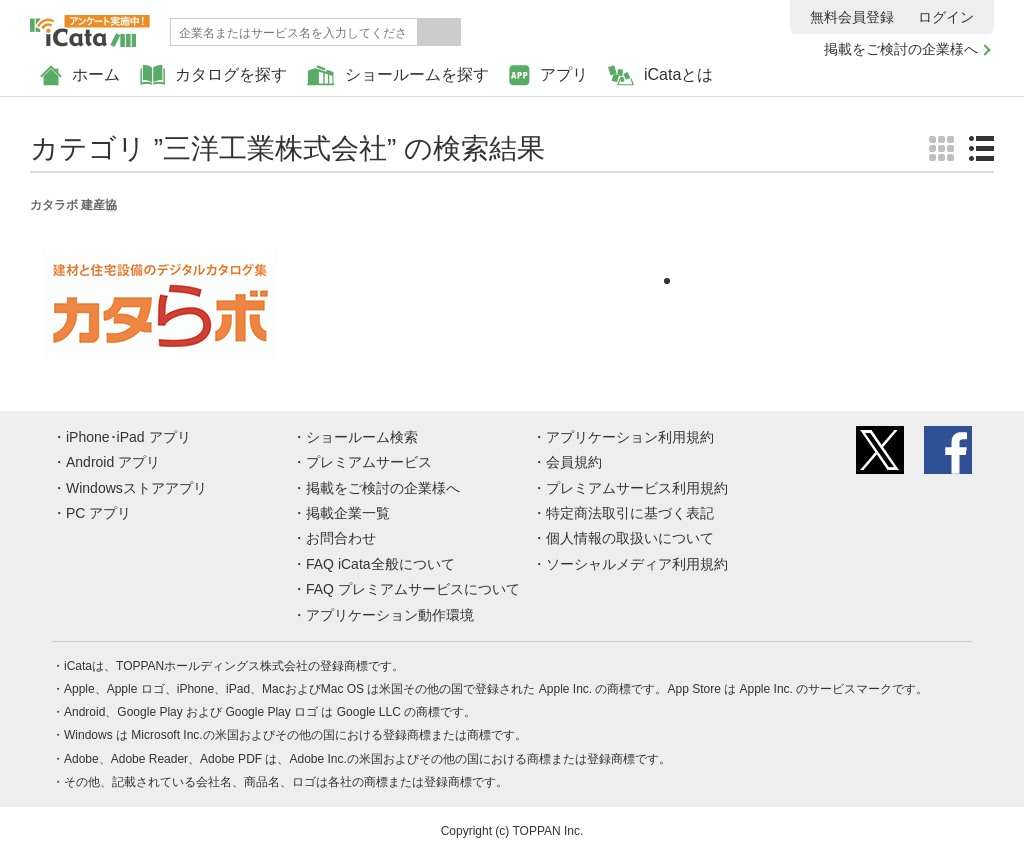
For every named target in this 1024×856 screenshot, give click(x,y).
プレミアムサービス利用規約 (637, 488)
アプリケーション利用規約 (630, 437)
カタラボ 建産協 (73, 205)
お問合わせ (341, 538)
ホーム (80, 75)
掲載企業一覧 (348, 513)
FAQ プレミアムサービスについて (413, 589)
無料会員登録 (852, 17)
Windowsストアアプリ (136, 488)
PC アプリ (98, 513)
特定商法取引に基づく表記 (630, 513)
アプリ (548, 75)
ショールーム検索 (362, 437)
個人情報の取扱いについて (630, 538)
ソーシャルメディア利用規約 (637, 564)
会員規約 (574, 462)
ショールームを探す (398, 75)
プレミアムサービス (369, 462)
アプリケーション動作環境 (390, 615)
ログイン (946, 17)
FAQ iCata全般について (380, 564)
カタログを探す (213, 75)
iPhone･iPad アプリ (128, 437)
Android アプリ (113, 462)
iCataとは (660, 75)
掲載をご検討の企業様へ (901, 49)
